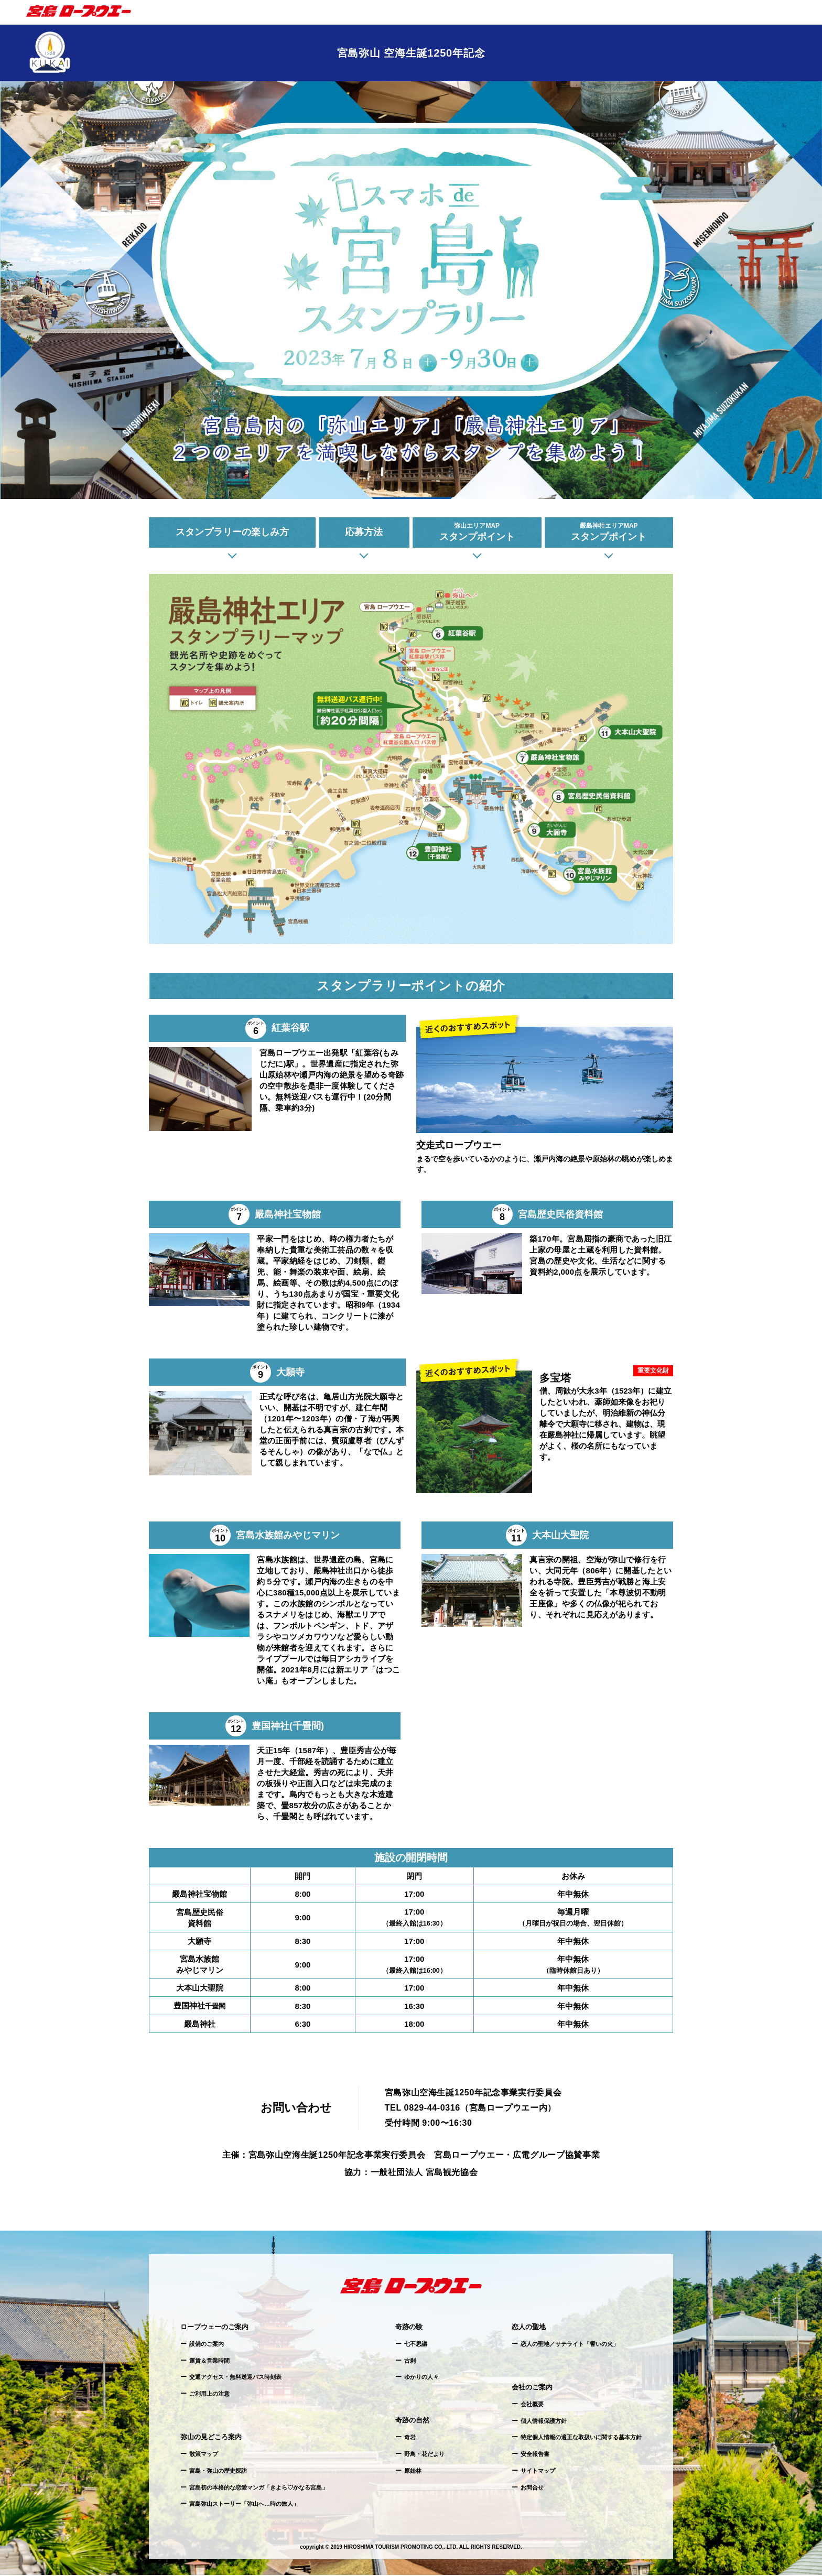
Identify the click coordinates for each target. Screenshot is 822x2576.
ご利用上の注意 (209, 2395)
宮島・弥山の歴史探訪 (218, 2472)
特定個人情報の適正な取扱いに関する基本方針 (581, 2439)
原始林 (412, 2472)
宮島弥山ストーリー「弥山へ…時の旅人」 (244, 2505)
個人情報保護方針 (544, 2422)
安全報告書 (535, 2455)
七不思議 (415, 2345)
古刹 (410, 2361)
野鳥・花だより (424, 2455)
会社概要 (532, 2405)
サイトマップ (538, 2472)
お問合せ (532, 2488)
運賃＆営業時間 (209, 2361)
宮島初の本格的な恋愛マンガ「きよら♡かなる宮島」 (258, 2488)
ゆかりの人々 (421, 2378)
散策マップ (203, 2455)
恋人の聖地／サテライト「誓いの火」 (570, 2345)
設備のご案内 (206, 2345)
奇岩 (410, 2439)
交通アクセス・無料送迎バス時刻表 (235, 2378)
